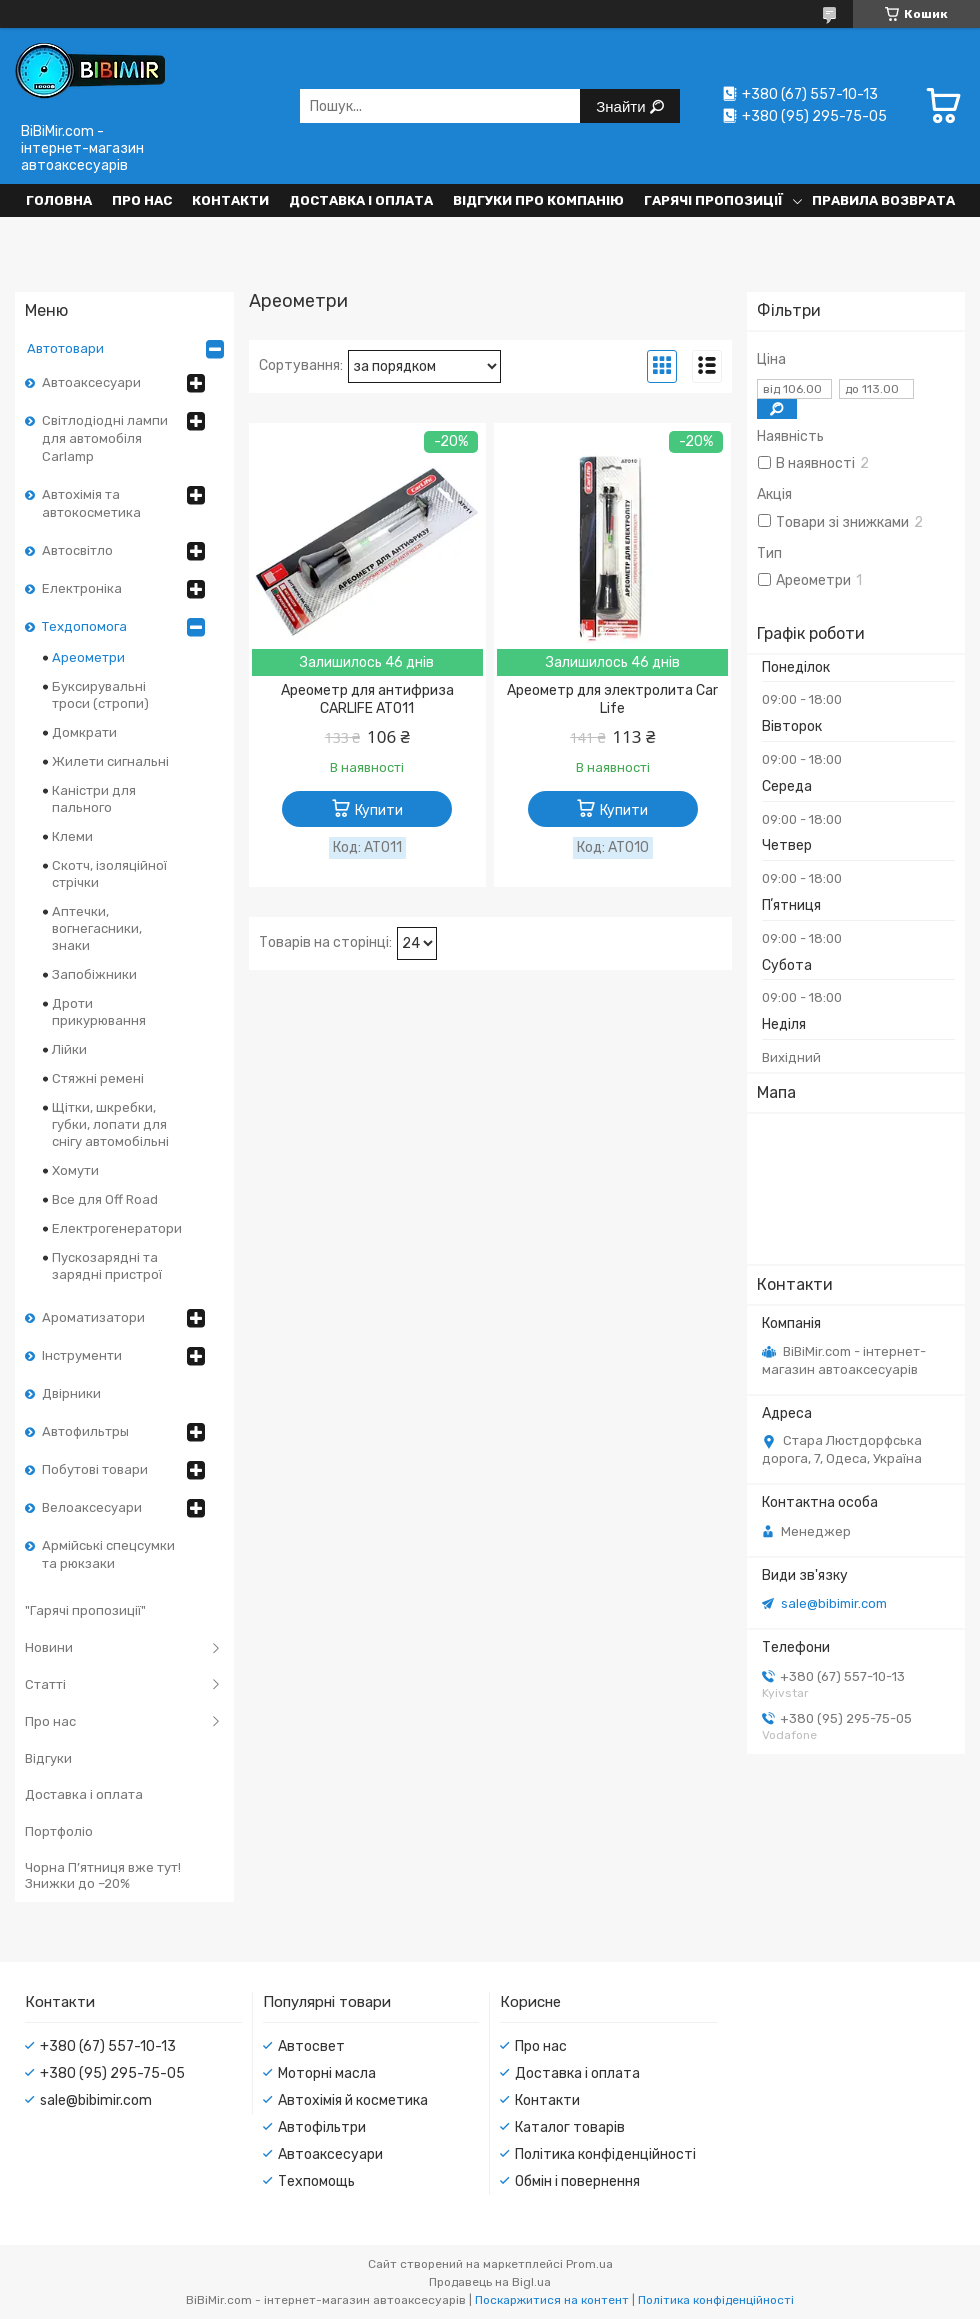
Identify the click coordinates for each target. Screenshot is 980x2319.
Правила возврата (883, 200)
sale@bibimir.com (834, 1603)
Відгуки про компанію (538, 200)
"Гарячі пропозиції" (85, 1610)
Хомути (75, 1170)
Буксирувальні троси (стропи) (100, 695)
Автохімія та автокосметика (91, 503)
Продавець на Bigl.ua (490, 2282)
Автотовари (65, 348)
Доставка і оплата (361, 200)
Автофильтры (85, 1431)
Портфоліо (59, 1831)
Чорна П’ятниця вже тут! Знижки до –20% (103, 1875)
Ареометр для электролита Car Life (612, 699)
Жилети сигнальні (110, 761)
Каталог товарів (570, 2127)
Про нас (142, 200)
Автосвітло (77, 550)
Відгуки (48, 1758)
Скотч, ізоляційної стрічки (109, 874)
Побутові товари (95, 1469)
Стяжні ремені (98, 1078)
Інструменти (82, 1355)
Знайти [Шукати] (622, 106)
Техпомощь (316, 2181)
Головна (59, 200)
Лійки (69, 1049)
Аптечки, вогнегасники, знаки (97, 928)
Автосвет (311, 2046)
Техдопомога (84, 626)
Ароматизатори (93, 1317)
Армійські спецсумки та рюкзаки (108, 1554)
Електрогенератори (117, 1228)
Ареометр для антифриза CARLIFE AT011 (367, 699)
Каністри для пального (94, 799)
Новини (49, 1647)
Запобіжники (94, 974)
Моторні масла (327, 2073)
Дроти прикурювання (99, 1012)
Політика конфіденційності (605, 2154)
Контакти (230, 200)
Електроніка (82, 588)
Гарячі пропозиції (713, 200)
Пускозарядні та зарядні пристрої (107, 1266)
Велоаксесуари (92, 1507)
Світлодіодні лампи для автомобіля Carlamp (105, 438)
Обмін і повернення (577, 2181)
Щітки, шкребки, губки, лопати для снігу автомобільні (110, 1124)
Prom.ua (589, 2264)
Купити (379, 810)
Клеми (72, 836)
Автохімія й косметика (353, 2100)
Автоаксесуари (91, 382)
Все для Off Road (105, 1199)
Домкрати (84, 732)
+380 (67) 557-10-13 (108, 2046)
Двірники (71, 1393)
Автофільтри (322, 2127)
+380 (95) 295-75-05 (112, 2073)
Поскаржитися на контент (552, 2300)
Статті (45, 1684)
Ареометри (88, 657)
